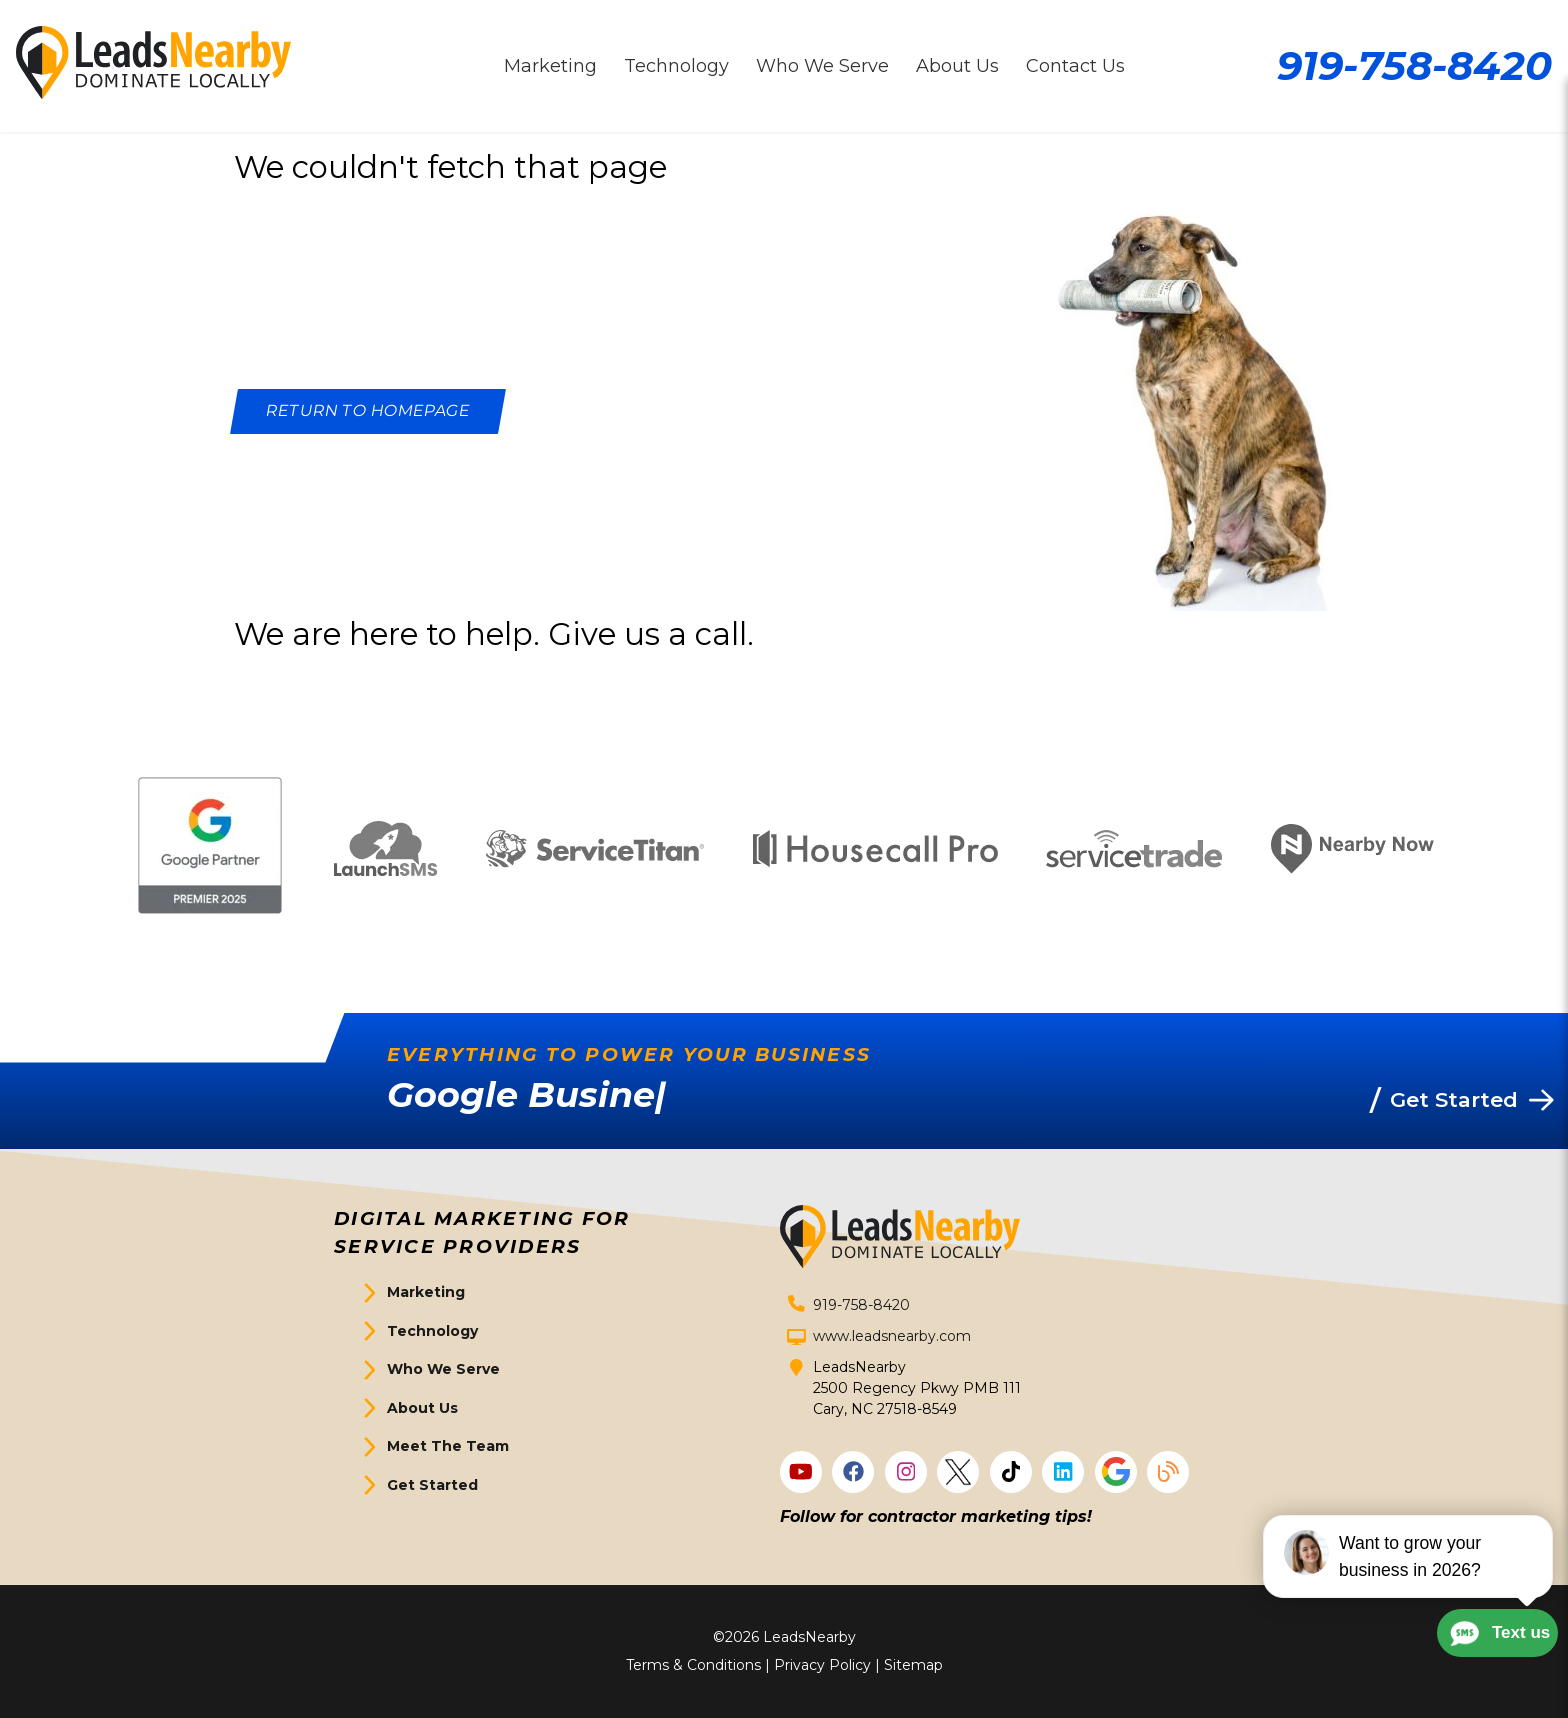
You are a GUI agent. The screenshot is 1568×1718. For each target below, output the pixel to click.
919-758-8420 (1414, 65)
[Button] (368, 411)
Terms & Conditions (693, 1665)
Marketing (426, 1292)
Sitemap (913, 1665)
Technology (432, 1331)
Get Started (432, 1485)
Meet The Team (448, 1446)
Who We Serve (443, 1369)
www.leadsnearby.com (892, 1336)
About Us (422, 1408)
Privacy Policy (822, 1665)
